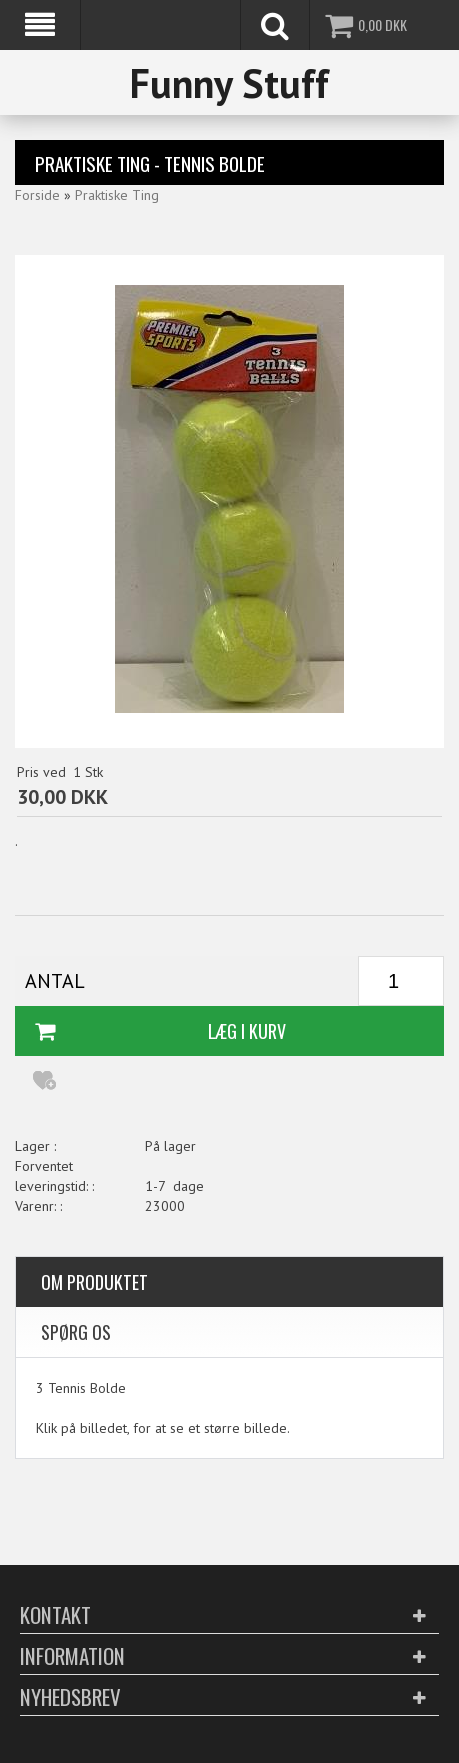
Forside (37, 195)
